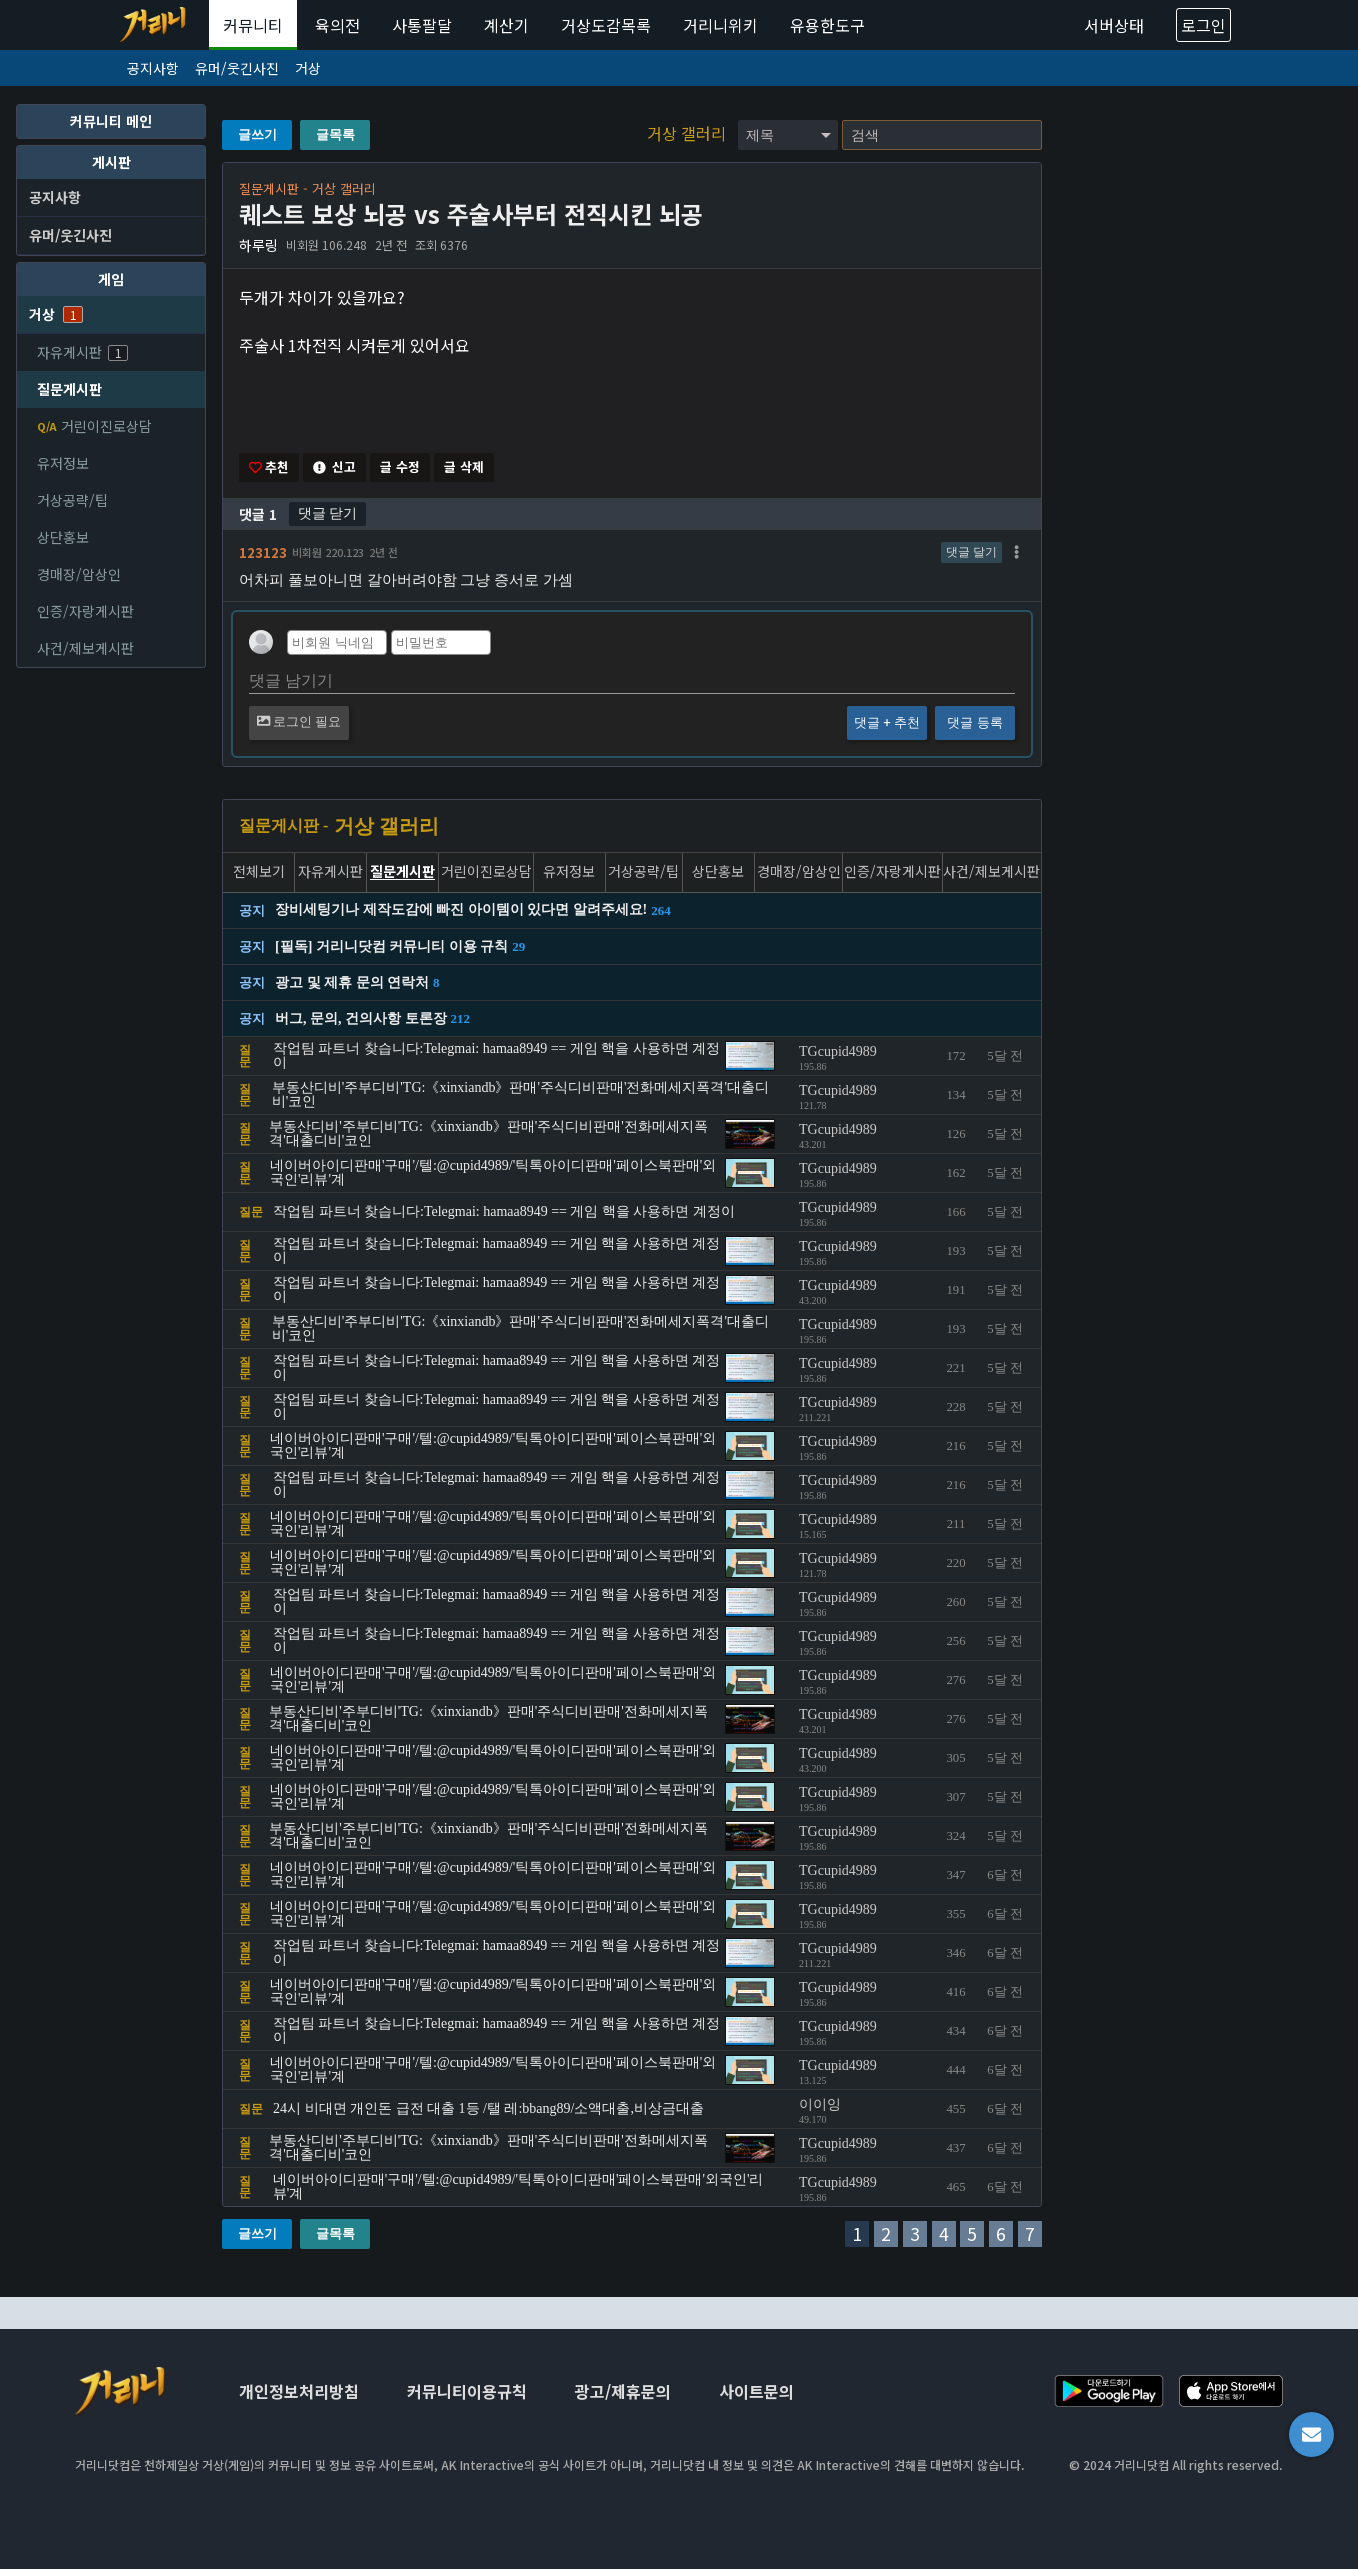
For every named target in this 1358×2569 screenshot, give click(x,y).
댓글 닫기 (327, 514)
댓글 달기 (971, 553)
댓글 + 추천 (887, 723)
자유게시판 (82, 352)
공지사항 (153, 68)
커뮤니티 (253, 25)
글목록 (335, 134)
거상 (308, 68)
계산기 (506, 25)
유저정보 (63, 463)
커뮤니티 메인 (111, 121)
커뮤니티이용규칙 (467, 2393)
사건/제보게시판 (85, 648)
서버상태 (1114, 25)
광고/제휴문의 (623, 2393)
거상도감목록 (606, 25)
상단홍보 (63, 537)
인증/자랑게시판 (85, 611)
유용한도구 (827, 25)
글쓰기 (257, 134)
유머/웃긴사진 (237, 68)
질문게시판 (69, 389)
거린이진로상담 (94, 426)
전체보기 (259, 873)
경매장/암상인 (79, 574)
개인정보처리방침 (299, 2393)
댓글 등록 (974, 723)
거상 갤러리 (688, 133)
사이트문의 (756, 2393)
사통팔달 (422, 25)
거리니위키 (720, 25)
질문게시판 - (283, 827)
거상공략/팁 (72, 500)
